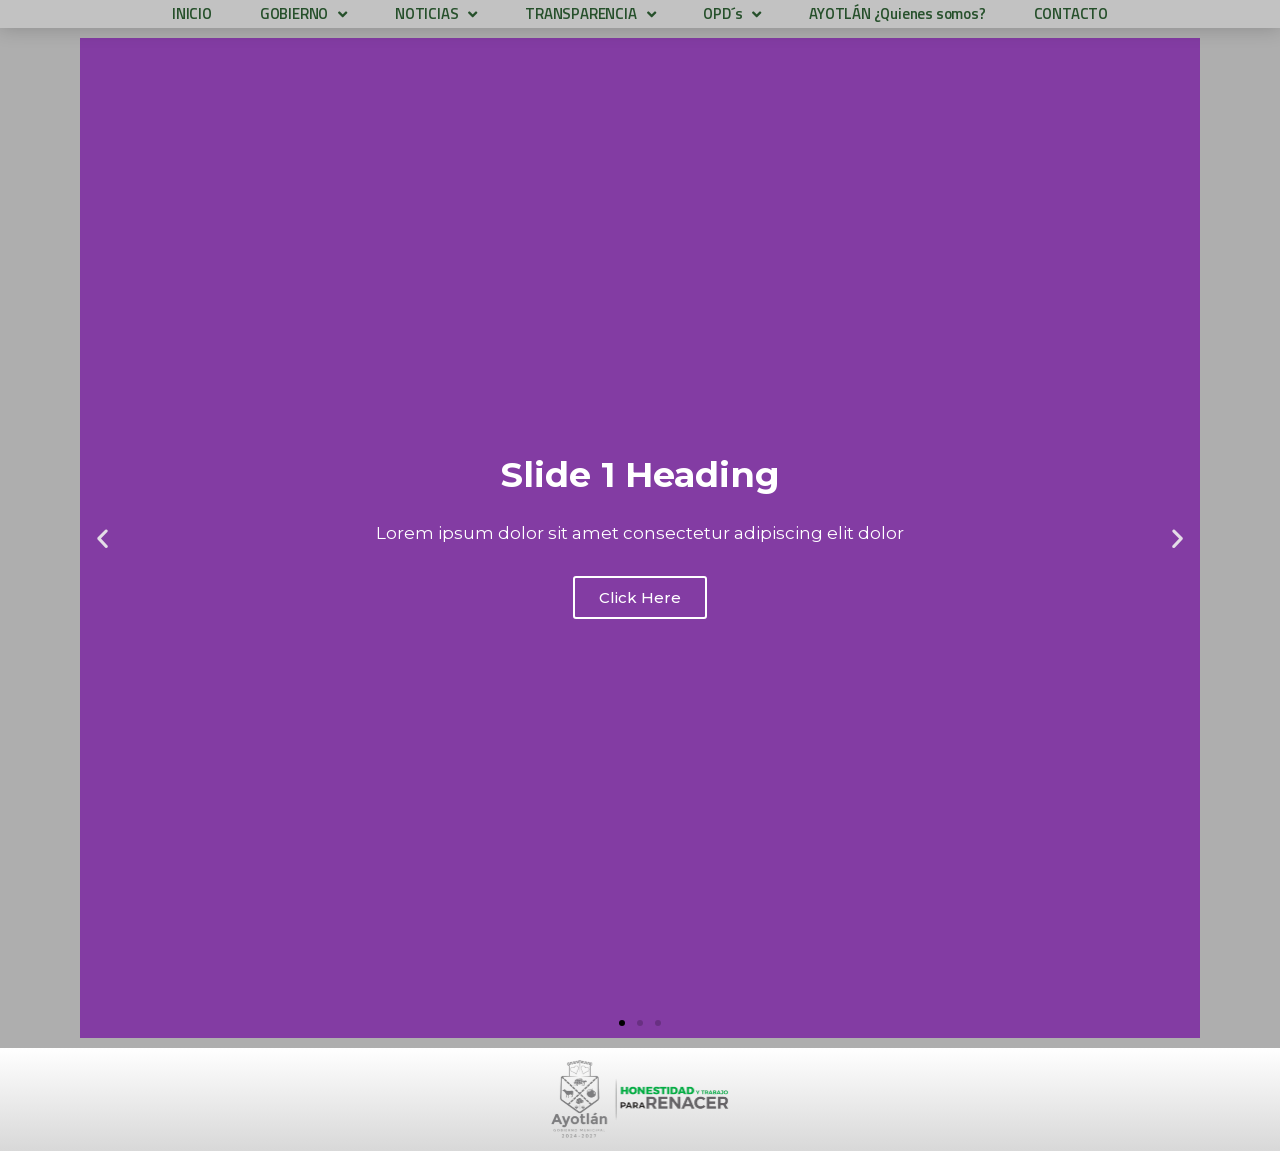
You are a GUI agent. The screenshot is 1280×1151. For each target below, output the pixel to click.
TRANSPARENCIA (590, 14)
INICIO (192, 13)
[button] (622, 1023)
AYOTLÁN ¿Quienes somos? (897, 13)
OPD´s (732, 14)
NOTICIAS (436, 14)
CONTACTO (1071, 13)
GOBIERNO (303, 14)
